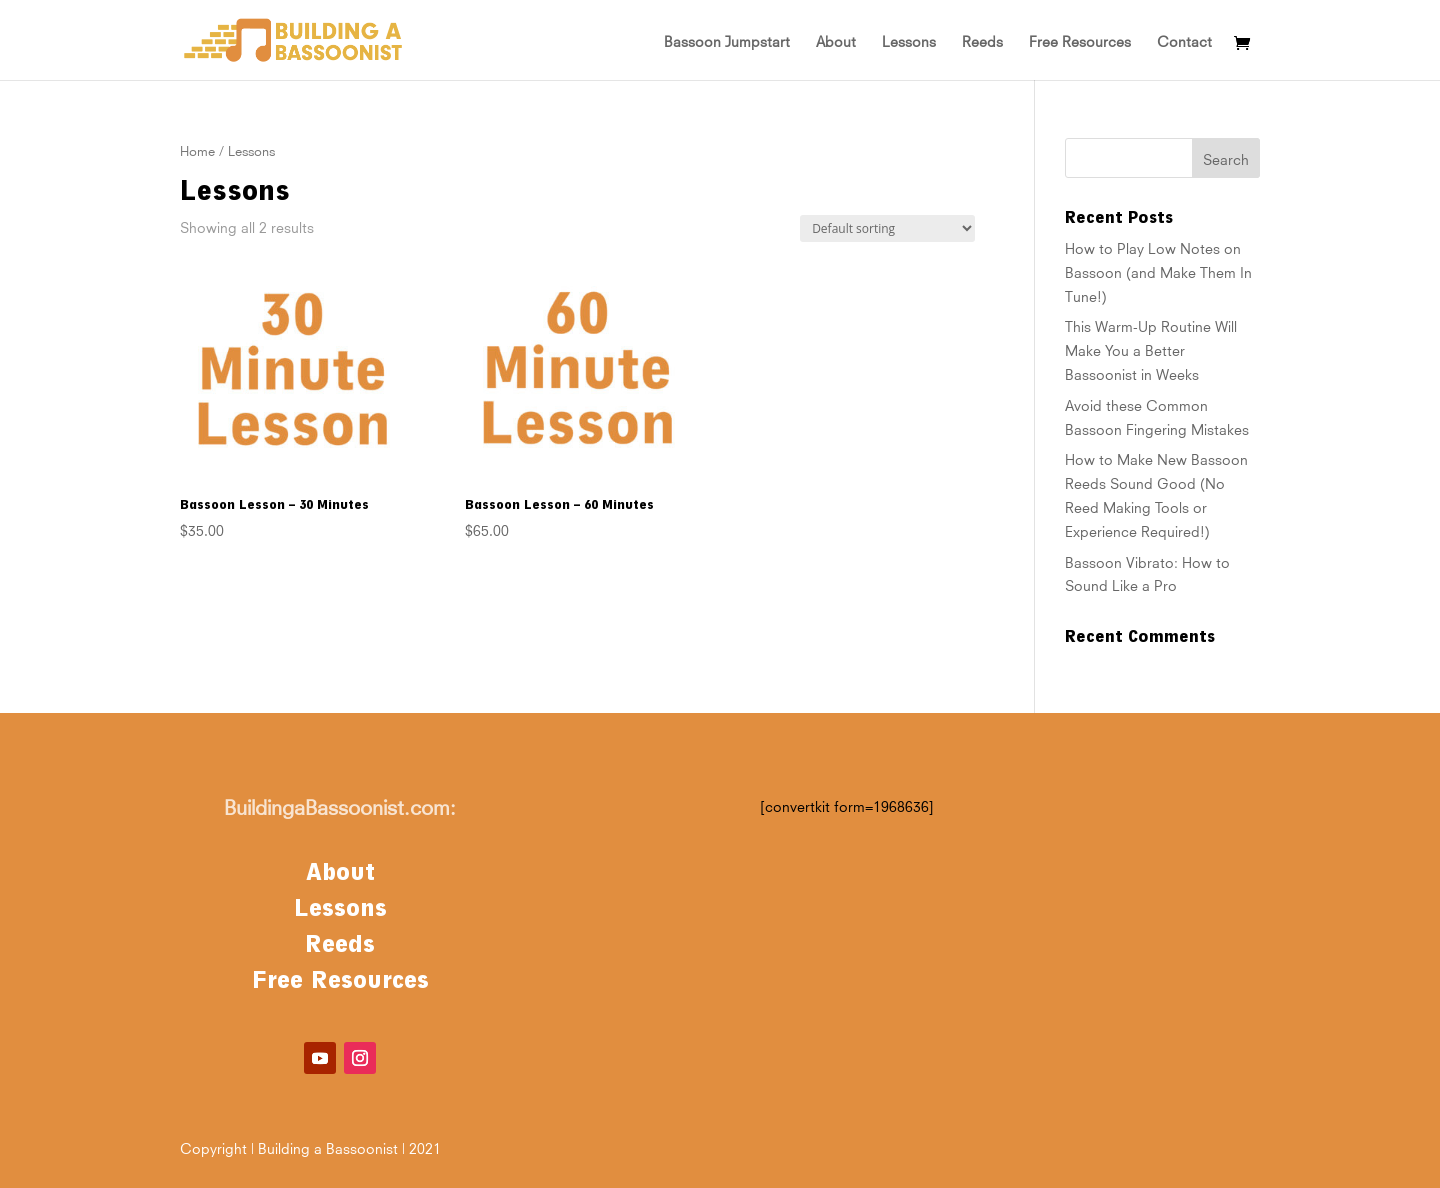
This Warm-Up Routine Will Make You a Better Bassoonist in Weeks (1151, 349)
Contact (1184, 40)
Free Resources (1080, 40)
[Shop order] (887, 228)
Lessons (909, 40)
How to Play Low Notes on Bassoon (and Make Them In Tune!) (1158, 271)
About (836, 40)
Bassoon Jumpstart (727, 40)
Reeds (982, 40)
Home (197, 149)
